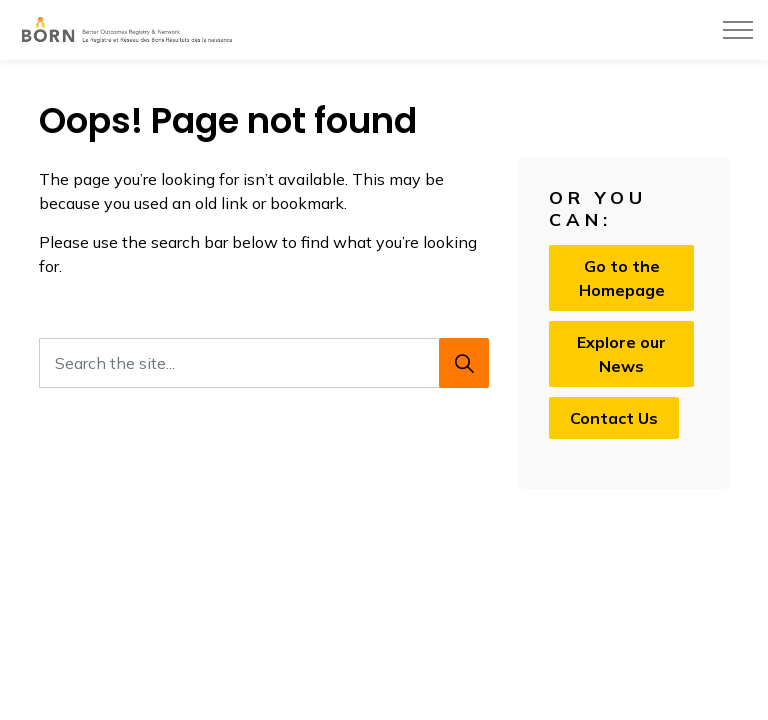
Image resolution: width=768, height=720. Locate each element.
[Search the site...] (264, 363)
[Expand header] (738, 30)
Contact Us (614, 418)
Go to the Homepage (621, 278)
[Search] (464, 363)
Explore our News (621, 354)
